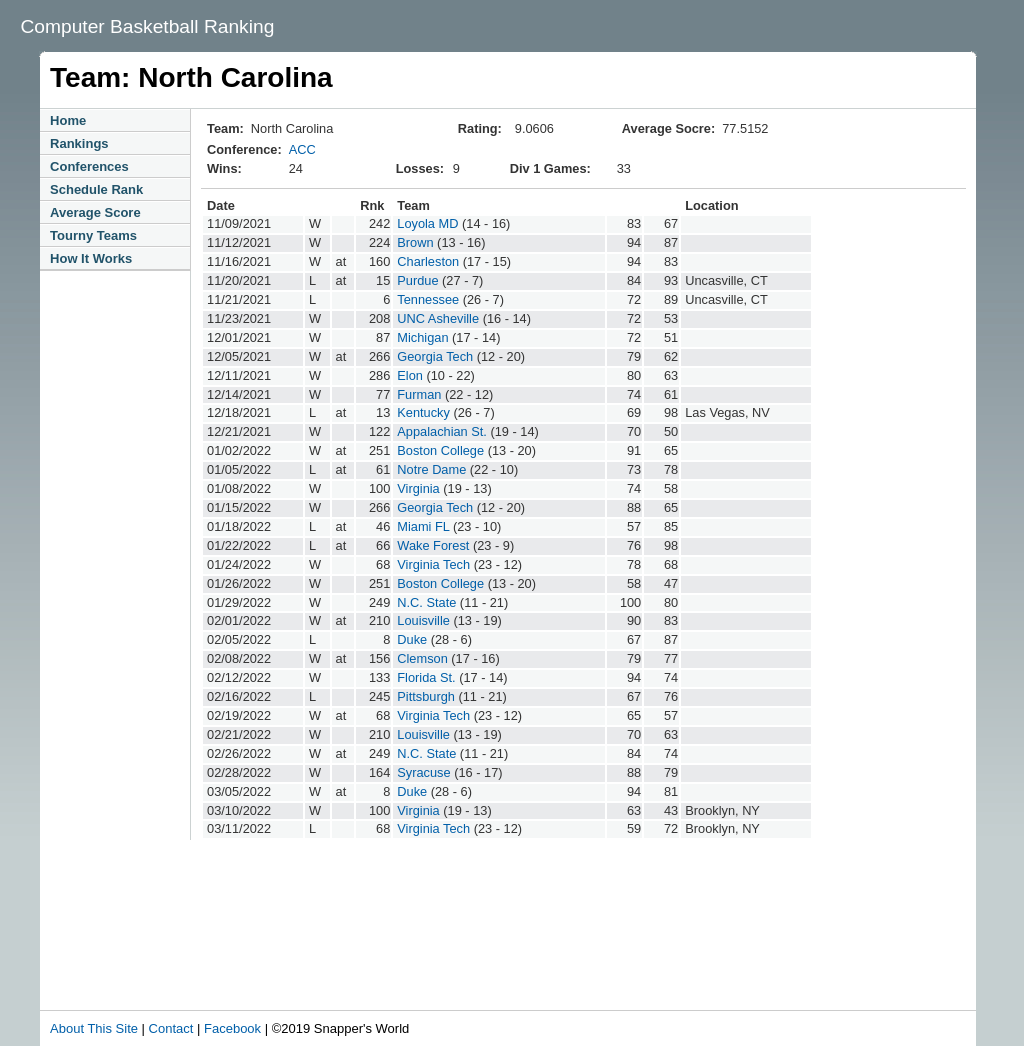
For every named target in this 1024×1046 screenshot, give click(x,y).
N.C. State (426, 602)
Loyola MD (427, 223)
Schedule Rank (96, 189)
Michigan (422, 337)
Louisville (423, 620)
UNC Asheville (438, 318)
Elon (410, 375)
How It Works (91, 258)
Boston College (440, 450)
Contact (171, 1028)
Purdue (417, 280)
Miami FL (423, 526)
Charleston (428, 261)
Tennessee (428, 299)
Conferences (89, 166)
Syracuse (423, 772)
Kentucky (423, 412)
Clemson (422, 658)
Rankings (79, 143)
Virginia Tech (433, 564)
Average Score (95, 212)
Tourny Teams (93, 235)
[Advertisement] (464, 955)
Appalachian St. (442, 431)
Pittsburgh (426, 696)
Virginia (418, 488)
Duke (412, 639)
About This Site (94, 1028)
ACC (302, 149)
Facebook (232, 1028)
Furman (419, 394)
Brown (415, 242)
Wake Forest (433, 545)
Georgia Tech (435, 356)
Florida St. (426, 677)
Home (68, 120)
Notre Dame (431, 469)
